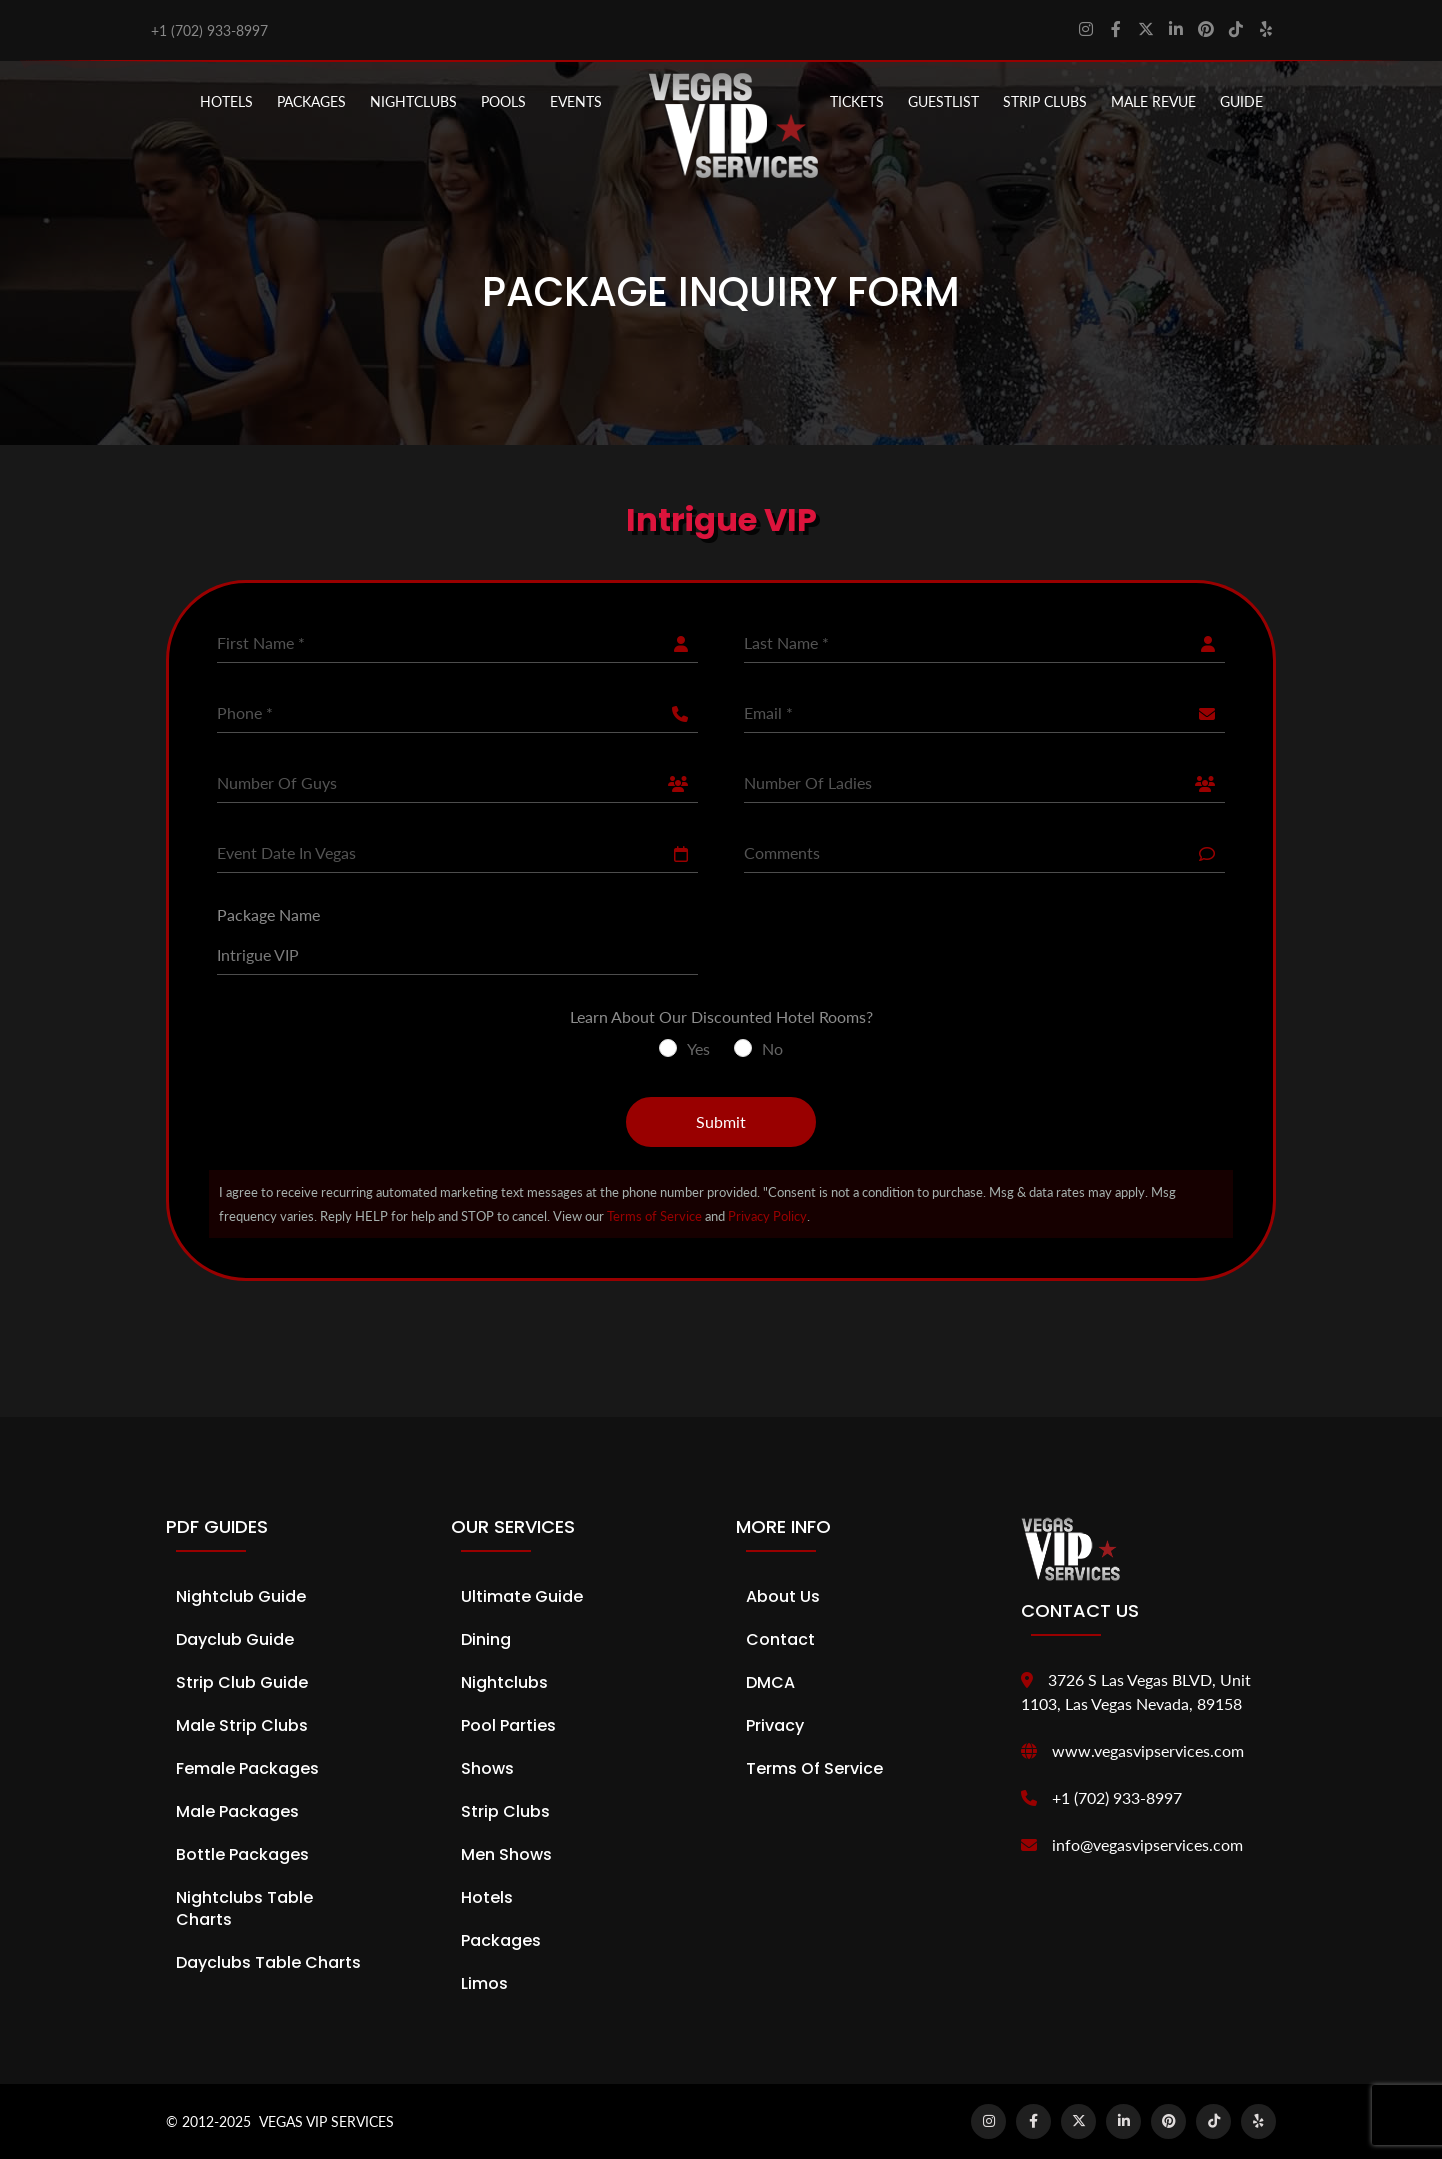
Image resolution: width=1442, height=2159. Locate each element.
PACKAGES (311, 101)
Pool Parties (508, 1725)
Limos (484, 1983)
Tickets (857, 101)
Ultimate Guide (522, 1596)
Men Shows (506, 1854)
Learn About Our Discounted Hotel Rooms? (721, 1016)
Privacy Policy (767, 1216)
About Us (783, 1596)
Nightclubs (504, 1682)
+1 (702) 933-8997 (209, 30)
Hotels (226, 101)
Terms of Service (654, 1216)
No (772, 1048)
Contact (780, 1639)
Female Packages (247, 1768)
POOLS (503, 101)
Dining (486, 1639)
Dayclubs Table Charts (268, 1962)
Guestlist (943, 101)
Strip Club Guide (242, 1682)
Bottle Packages (242, 1854)
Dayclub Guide (235, 1639)
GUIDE (1241, 101)
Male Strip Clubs (242, 1725)
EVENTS (576, 101)
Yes (698, 1048)
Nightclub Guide (241, 1596)
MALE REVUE (1153, 101)
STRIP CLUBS (1045, 101)
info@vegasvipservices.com (1147, 1844)
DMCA (770, 1682)
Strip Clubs (505, 1811)
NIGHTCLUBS (413, 101)
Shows (487, 1768)
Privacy (775, 1725)
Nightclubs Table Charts (244, 1908)
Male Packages (237, 1811)
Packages (501, 1940)
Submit (721, 1121)
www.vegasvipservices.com (1148, 1750)
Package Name (268, 914)
